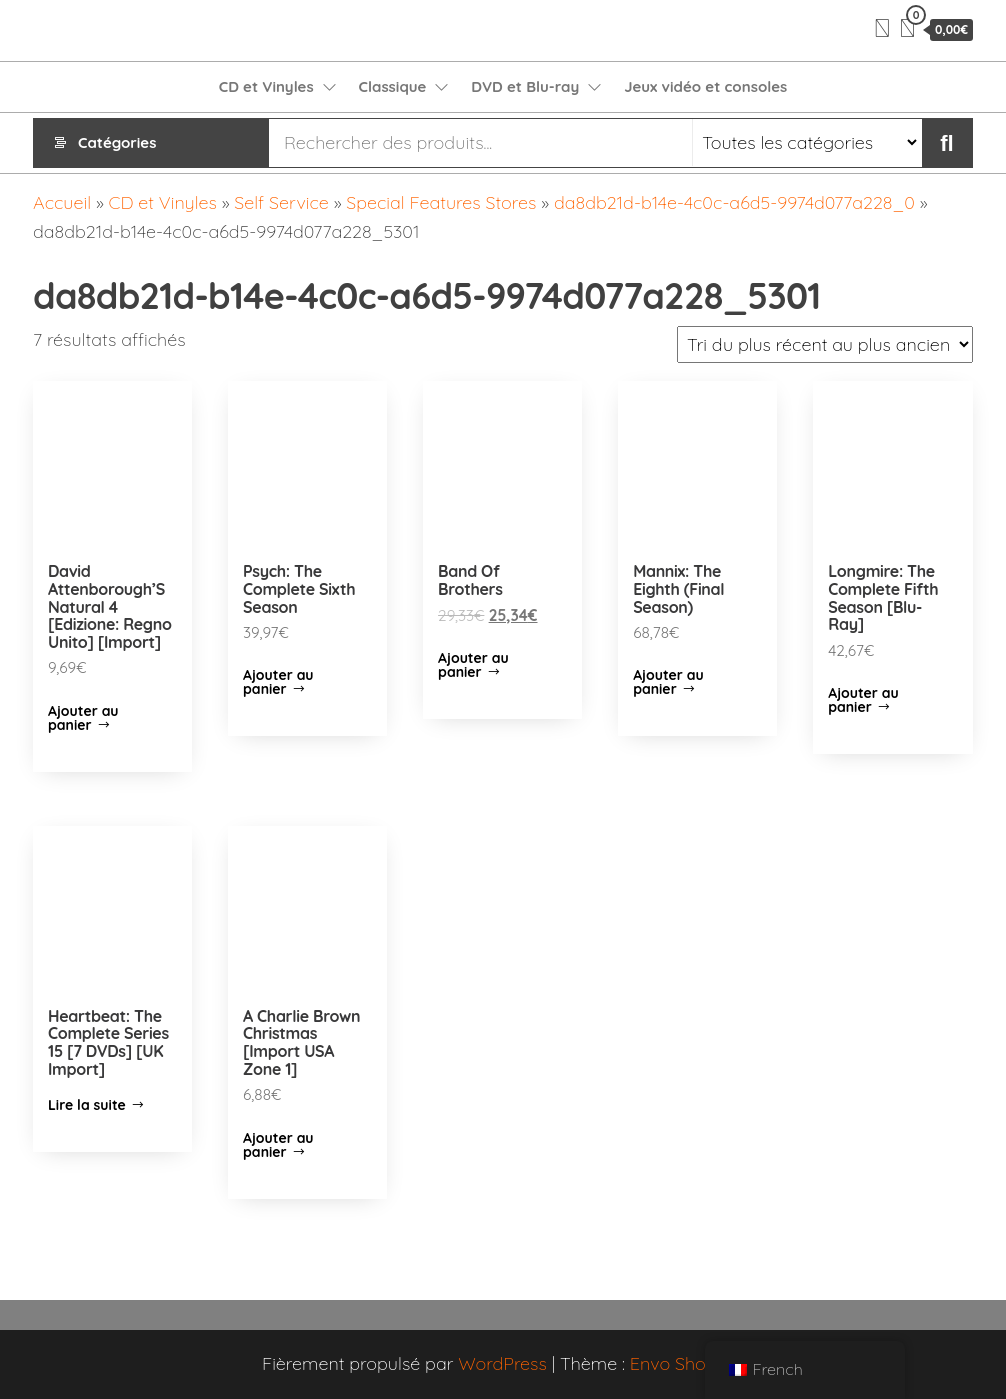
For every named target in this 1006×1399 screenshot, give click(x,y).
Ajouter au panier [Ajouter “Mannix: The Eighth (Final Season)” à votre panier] (668, 682)
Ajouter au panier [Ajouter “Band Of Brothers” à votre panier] (473, 665)
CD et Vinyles (266, 86)
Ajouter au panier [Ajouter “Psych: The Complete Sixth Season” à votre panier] (278, 682)
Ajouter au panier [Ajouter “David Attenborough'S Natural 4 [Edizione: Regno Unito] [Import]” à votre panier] (83, 718)
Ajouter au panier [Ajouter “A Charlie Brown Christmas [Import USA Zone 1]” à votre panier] (278, 1145)
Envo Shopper (687, 1363)
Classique (393, 86)
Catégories (117, 142)
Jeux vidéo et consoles (705, 86)
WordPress (502, 1363)
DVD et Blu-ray (525, 86)
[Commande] (825, 344)
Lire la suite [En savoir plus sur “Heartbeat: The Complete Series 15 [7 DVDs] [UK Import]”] (87, 1105)
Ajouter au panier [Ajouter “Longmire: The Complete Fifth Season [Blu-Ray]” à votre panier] (863, 700)
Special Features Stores (441, 202)
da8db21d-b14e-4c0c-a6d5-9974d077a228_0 (734, 202)
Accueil (62, 202)
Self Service (281, 202)
